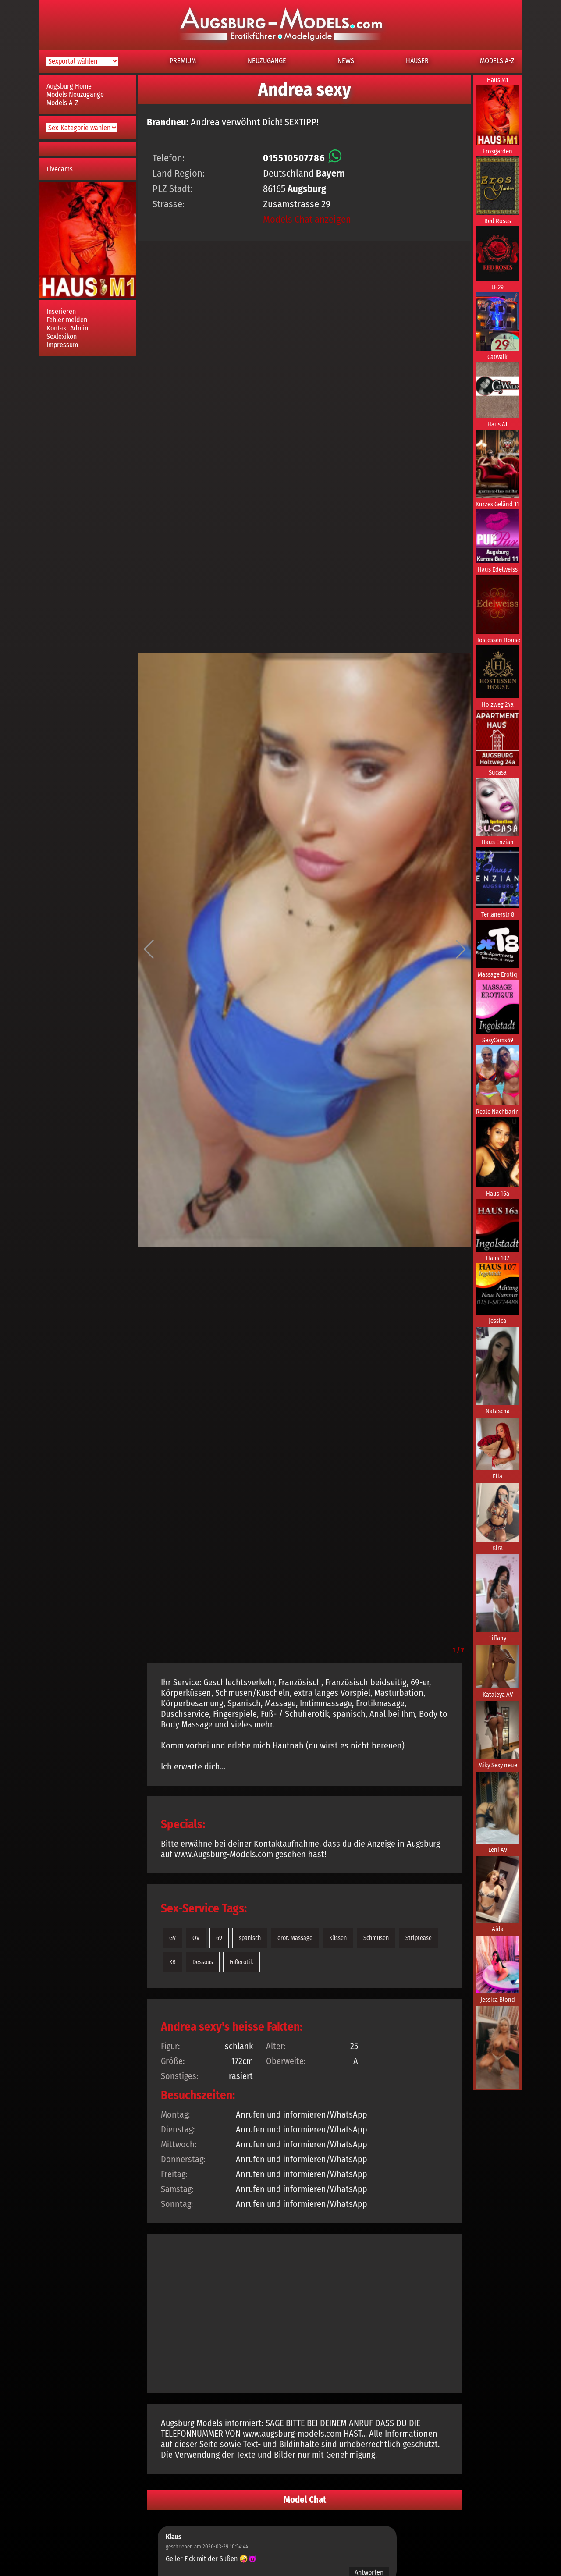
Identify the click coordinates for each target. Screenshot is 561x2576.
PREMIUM (183, 61)
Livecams (59, 169)
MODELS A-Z (497, 61)
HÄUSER (417, 61)
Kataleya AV (498, 1694)
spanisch (250, 1938)
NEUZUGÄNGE (267, 61)
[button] (149, 949)
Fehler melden (66, 320)
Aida (498, 1929)
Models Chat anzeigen (307, 219)
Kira (497, 1548)
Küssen (338, 1938)
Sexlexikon (61, 336)
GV (172, 1938)
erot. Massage (294, 1938)
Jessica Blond (497, 2000)
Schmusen (376, 1938)
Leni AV (497, 1850)
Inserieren (61, 311)
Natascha (498, 1411)
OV (195, 1938)
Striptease (418, 1938)
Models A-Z (62, 103)
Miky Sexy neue (497, 1765)
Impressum (62, 345)
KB (172, 1962)
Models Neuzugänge (75, 94)
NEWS (345, 61)
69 (219, 1938)
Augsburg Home (69, 86)
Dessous (202, 1962)
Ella (497, 1476)
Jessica (497, 1321)
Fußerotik (241, 1962)
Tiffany (497, 1638)
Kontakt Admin (67, 328)
